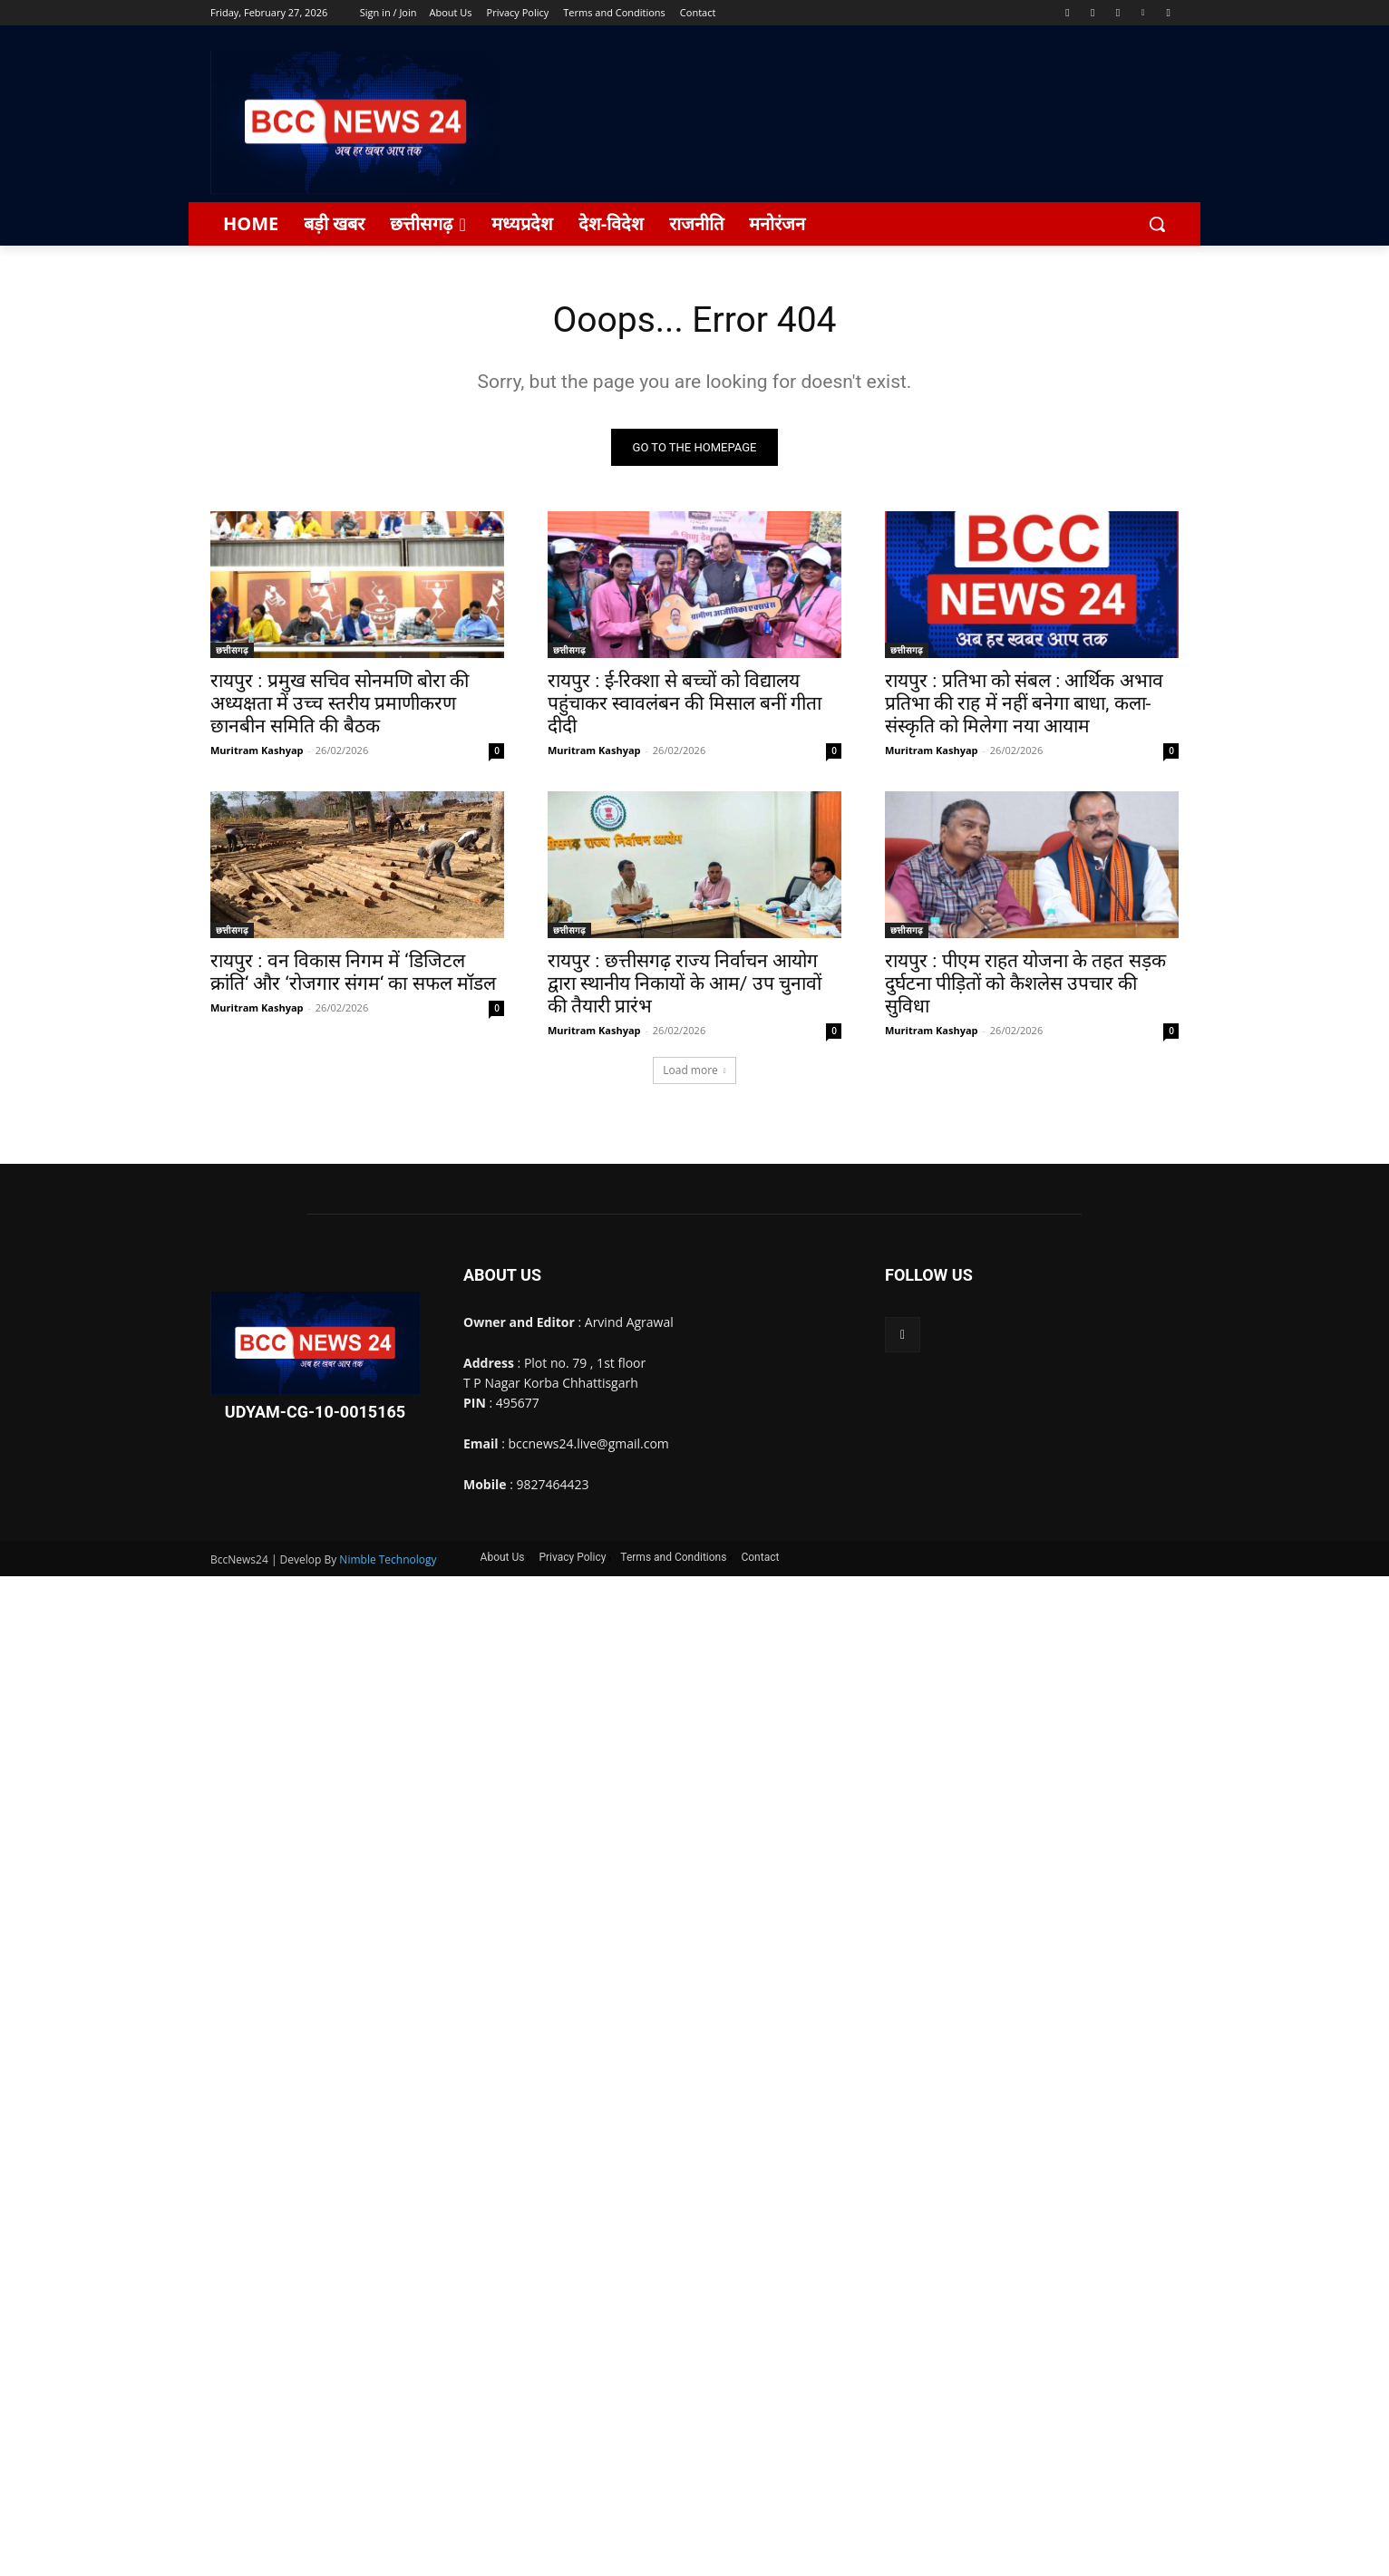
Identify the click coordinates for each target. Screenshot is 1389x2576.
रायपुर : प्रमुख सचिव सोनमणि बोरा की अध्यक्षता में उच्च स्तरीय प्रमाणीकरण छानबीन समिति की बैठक (339, 705)
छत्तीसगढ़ (232, 651)
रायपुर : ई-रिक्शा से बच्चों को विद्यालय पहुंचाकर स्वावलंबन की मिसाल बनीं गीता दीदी (684, 705)
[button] (1157, 224)
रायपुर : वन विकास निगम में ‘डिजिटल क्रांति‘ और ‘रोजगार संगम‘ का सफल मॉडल (353, 974)
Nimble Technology (387, 1560)
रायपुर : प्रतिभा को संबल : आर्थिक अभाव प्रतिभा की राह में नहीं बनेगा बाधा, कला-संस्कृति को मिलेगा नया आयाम (1024, 705)
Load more (694, 1072)
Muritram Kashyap (257, 752)
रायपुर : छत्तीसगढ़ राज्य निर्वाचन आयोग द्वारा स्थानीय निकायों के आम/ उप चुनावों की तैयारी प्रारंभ (684, 985)
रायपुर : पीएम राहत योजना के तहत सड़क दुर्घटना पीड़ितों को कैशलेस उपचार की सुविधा (1025, 985)
